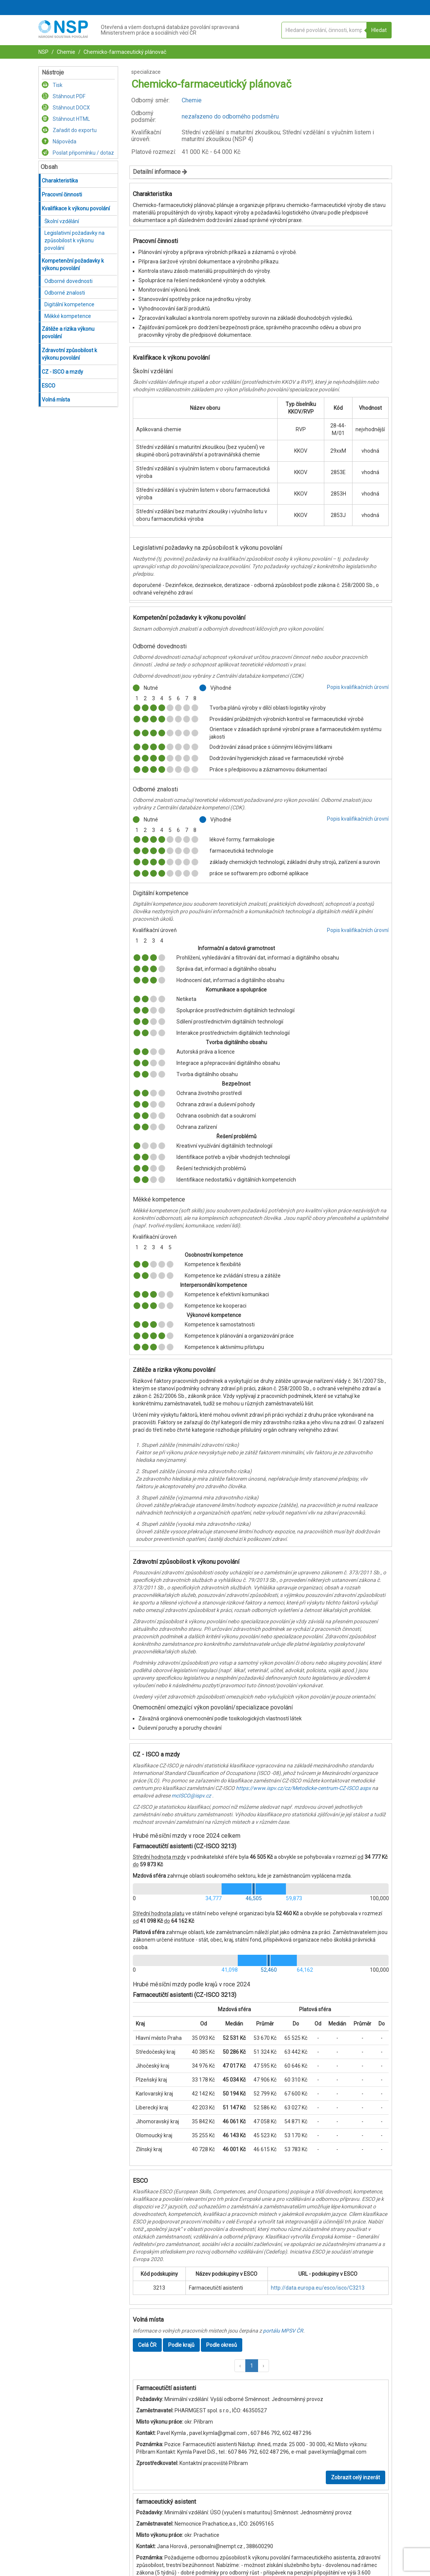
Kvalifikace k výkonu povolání (76, 208)
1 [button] (251, 2366)
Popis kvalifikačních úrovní (358, 687)
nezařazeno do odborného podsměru (230, 116)
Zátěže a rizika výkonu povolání (68, 332)
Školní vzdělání (61, 221)
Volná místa (56, 400)
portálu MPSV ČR (283, 2331)
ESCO (48, 386)
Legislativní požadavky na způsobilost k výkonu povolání (74, 240)
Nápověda (59, 141)
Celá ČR (147, 2345)
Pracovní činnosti (62, 195)
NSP (43, 52)
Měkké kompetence (67, 316)
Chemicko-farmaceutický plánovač (124, 52)
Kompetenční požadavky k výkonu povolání (73, 264)
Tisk (52, 85)
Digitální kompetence (69, 304)
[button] (240, 2365)
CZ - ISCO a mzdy (62, 372)
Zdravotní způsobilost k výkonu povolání (69, 354)
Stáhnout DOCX (66, 108)
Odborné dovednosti (68, 281)
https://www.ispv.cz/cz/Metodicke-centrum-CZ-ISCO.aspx (303, 1788)
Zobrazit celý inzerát (355, 2477)
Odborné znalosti (64, 293)
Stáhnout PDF (63, 96)
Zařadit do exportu (69, 130)
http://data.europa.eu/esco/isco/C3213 (318, 2288)
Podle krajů (181, 2345)
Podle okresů (221, 2345)
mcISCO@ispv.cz (191, 1796)
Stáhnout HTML (66, 119)
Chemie (65, 52)
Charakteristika (60, 181)
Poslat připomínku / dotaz (78, 153)
